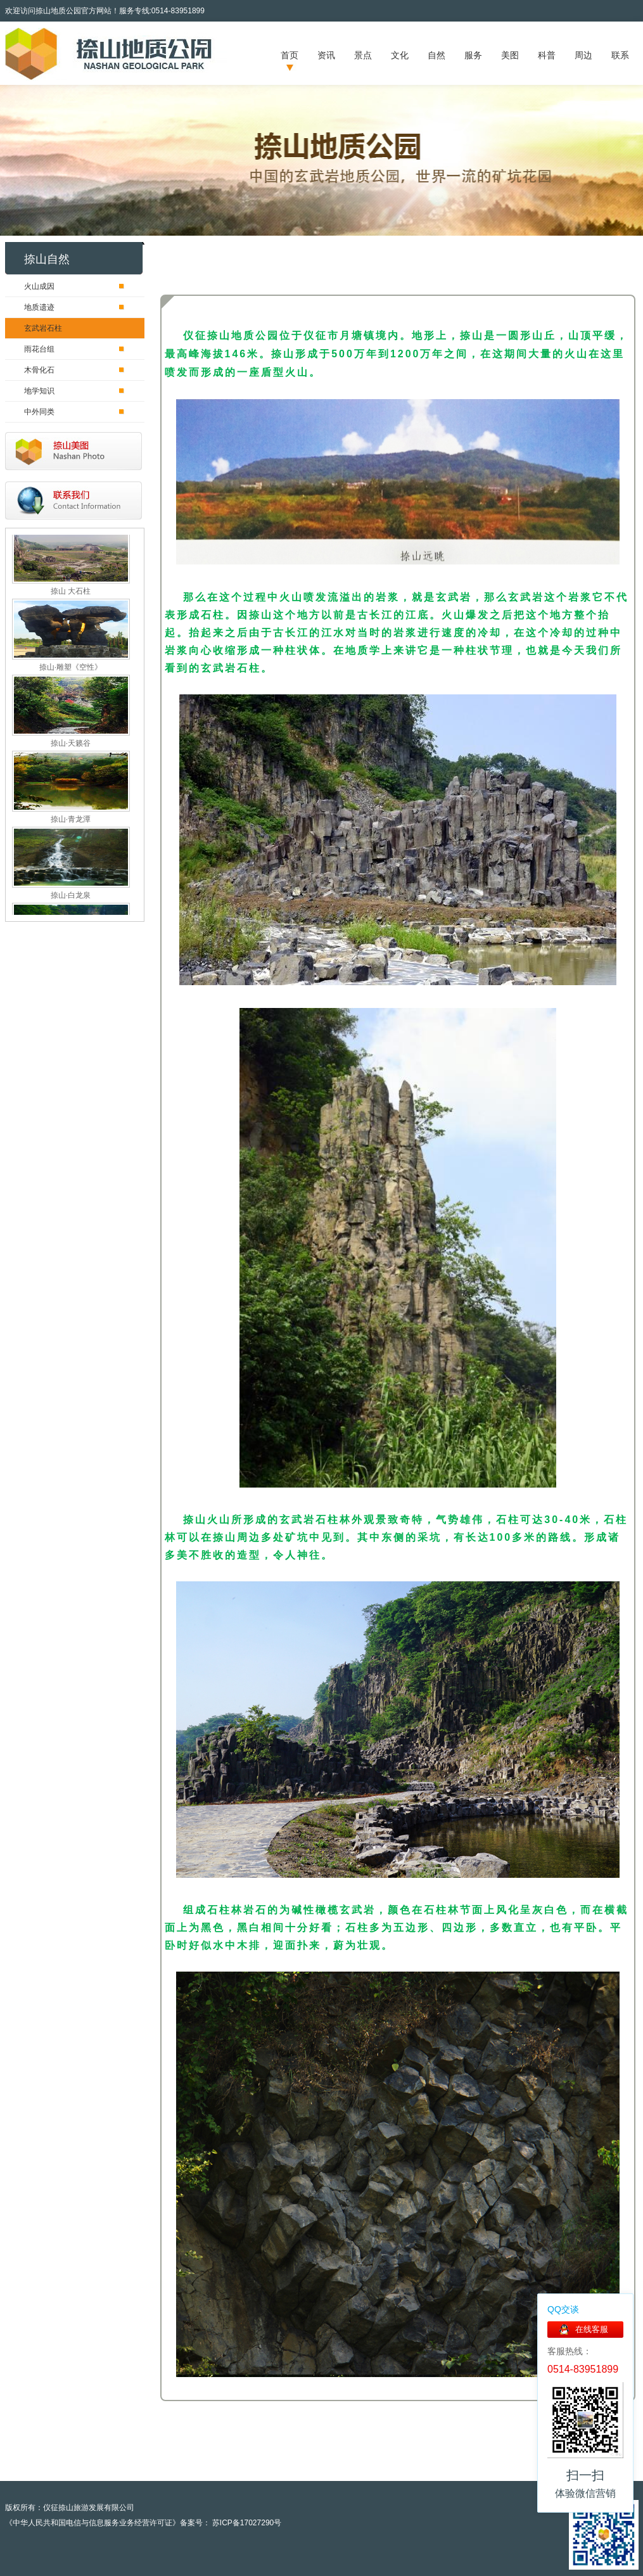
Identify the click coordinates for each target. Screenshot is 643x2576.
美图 (510, 55)
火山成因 (39, 286)
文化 (400, 55)
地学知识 (39, 390)
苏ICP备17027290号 (246, 2522)
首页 (289, 55)
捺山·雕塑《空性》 (70, 669)
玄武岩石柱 (43, 328)
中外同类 (39, 411)
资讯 (326, 55)
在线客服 (591, 2329)
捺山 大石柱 (71, 593)
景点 (363, 55)
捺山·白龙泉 (71, 897)
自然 (436, 55)
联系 (620, 55)
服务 (473, 55)
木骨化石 (39, 370)
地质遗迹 (39, 307)
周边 (583, 55)
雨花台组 (39, 349)
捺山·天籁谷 (71, 745)
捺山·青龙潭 (71, 821)
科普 (547, 55)
